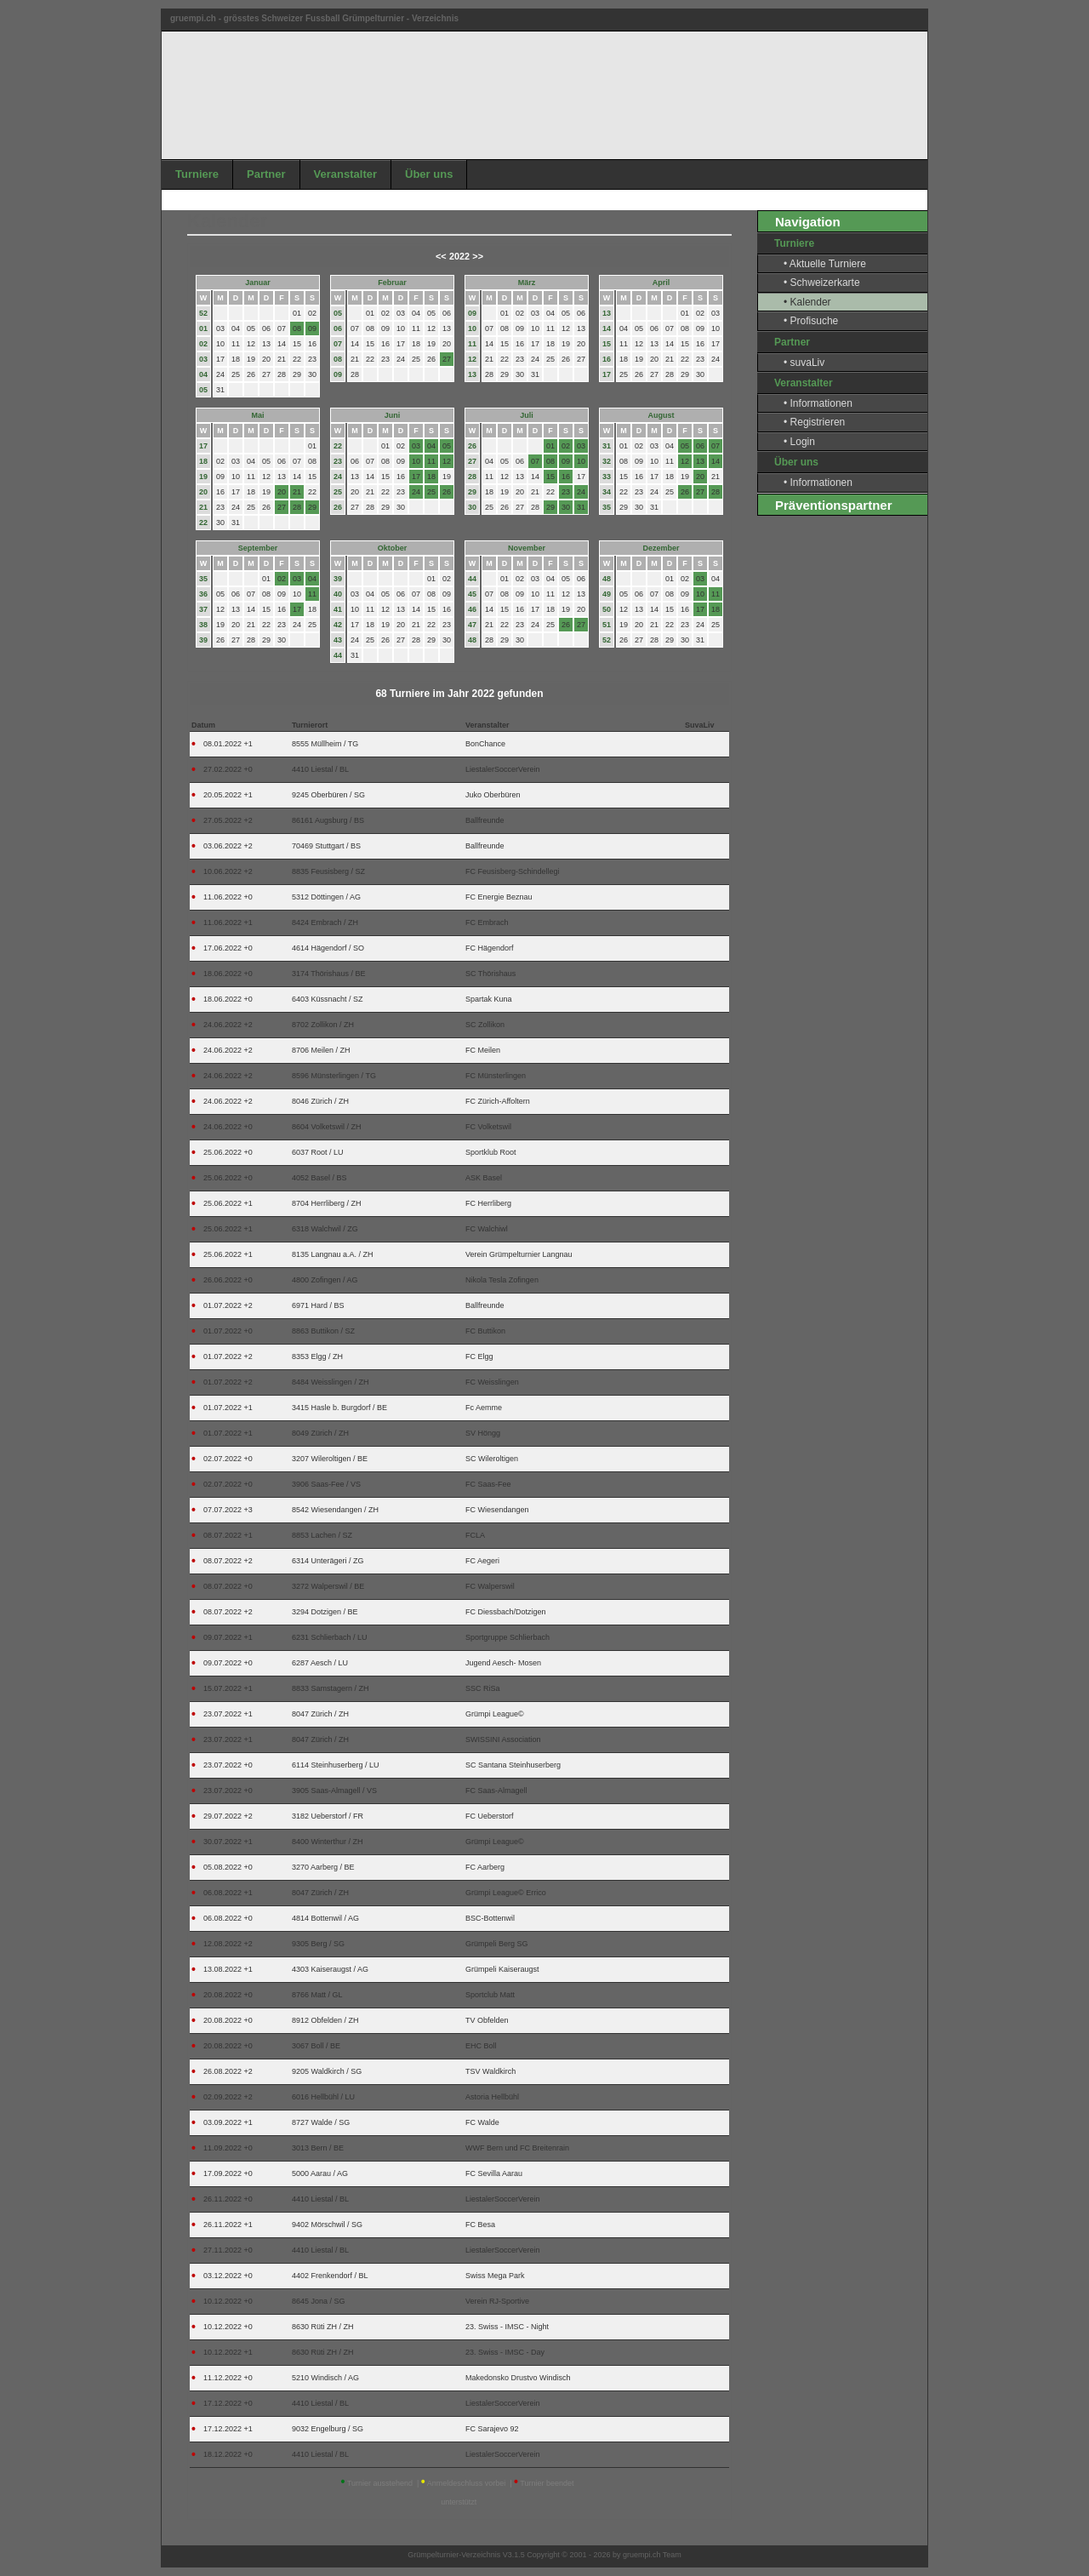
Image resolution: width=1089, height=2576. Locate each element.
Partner (266, 174)
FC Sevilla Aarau (493, 2173)
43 (338, 640)
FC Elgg (479, 1356)
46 (472, 609)
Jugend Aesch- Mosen (503, 1663)
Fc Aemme (483, 1407)
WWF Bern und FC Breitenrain (517, 2148)
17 (606, 374)
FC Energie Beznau (499, 897)
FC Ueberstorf (489, 1816)
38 (203, 624)
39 (203, 640)
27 (472, 461)
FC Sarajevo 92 (492, 2429)
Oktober (393, 548)
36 (203, 594)
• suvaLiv (804, 362)
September (258, 548)
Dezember (660, 548)
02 (203, 344)
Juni (393, 415)
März (527, 282)
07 (338, 344)
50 (606, 609)
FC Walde (482, 2122)
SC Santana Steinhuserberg (513, 1765)
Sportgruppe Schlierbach (507, 1637)
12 (472, 359)
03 (203, 359)
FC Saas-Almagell (496, 1790)
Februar (392, 282)
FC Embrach (487, 922)
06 (338, 328)
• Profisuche (811, 321)
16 (606, 359)
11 (472, 344)
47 (472, 624)
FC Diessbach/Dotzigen (505, 1612)
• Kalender (807, 302)
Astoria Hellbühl (492, 2097)
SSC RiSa (482, 1688)
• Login (799, 442)
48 (472, 640)
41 (338, 609)
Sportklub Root (490, 1152)
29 (472, 492)
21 (203, 507)
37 (203, 609)
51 (606, 624)
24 (338, 476)
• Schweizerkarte (822, 282)
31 (606, 446)
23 (338, 461)
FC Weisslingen (492, 1382)
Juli (526, 415)
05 (203, 390)
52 (203, 313)
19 (203, 476)
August (661, 415)
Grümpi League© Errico (505, 1892)
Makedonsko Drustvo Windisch (518, 2377)
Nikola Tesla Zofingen (502, 1280)
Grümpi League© (494, 1714)
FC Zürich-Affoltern (497, 1101)
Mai (257, 415)
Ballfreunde (485, 820)
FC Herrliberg (488, 1203)
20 (203, 492)
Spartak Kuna (488, 999)
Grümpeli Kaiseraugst (502, 1969)
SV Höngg (482, 1433)
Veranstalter (345, 174)
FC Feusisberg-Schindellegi (512, 871)
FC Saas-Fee (488, 1484)
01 (203, 328)
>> (477, 256)
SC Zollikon (485, 1024)
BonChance (485, 744)
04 (203, 374)
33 (606, 476)
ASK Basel (483, 1178)
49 (606, 594)
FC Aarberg (485, 1867)
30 (472, 507)
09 (338, 374)
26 (338, 507)
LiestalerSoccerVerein (502, 769)
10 (472, 328)
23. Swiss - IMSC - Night (507, 2326)
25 (338, 492)
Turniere (197, 174)
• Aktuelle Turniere (825, 264)
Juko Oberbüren (493, 795)
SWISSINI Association (503, 1739)
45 (472, 594)
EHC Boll (481, 2046)
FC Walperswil (490, 1586)
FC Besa (480, 2224)
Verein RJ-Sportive (497, 2301)
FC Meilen (482, 1050)
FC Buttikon (485, 1331)
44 (338, 655)
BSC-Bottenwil (490, 1918)
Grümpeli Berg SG (496, 1943)
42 (338, 624)
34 (606, 492)
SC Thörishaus (490, 973)
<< (441, 256)
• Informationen (818, 403)
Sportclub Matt (490, 1995)
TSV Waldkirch (490, 2071)
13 (472, 374)
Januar (258, 282)
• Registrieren (814, 422)
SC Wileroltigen (491, 1458)
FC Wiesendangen (497, 1509)
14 (606, 328)
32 (606, 461)
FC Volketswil (488, 1126)
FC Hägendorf (489, 948)
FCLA (475, 1535)
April (661, 282)
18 (203, 461)
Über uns (429, 174)
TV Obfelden (487, 2020)
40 (338, 594)
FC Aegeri (482, 1560)
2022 (459, 256)
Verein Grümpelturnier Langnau (519, 1254)
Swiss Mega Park (495, 2275)
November (526, 548)
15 (606, 344)
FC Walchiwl (486, 1229)
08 (338, 359)
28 (472, 476)
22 (203, 522)
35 (606, 507)
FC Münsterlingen (495, 1075)
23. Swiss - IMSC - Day (504, 2352)
